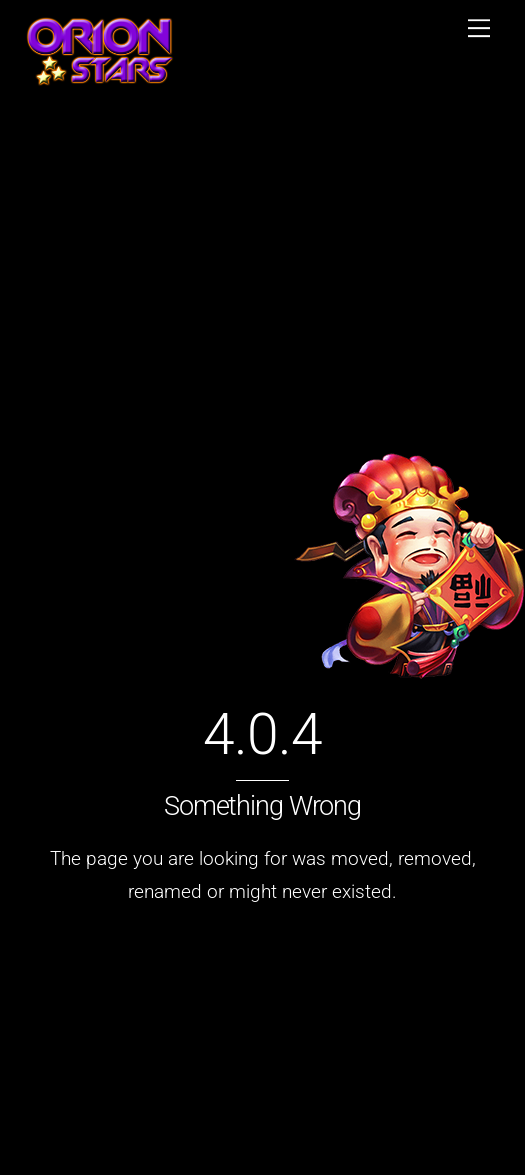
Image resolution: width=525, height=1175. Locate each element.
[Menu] (479, 27)
